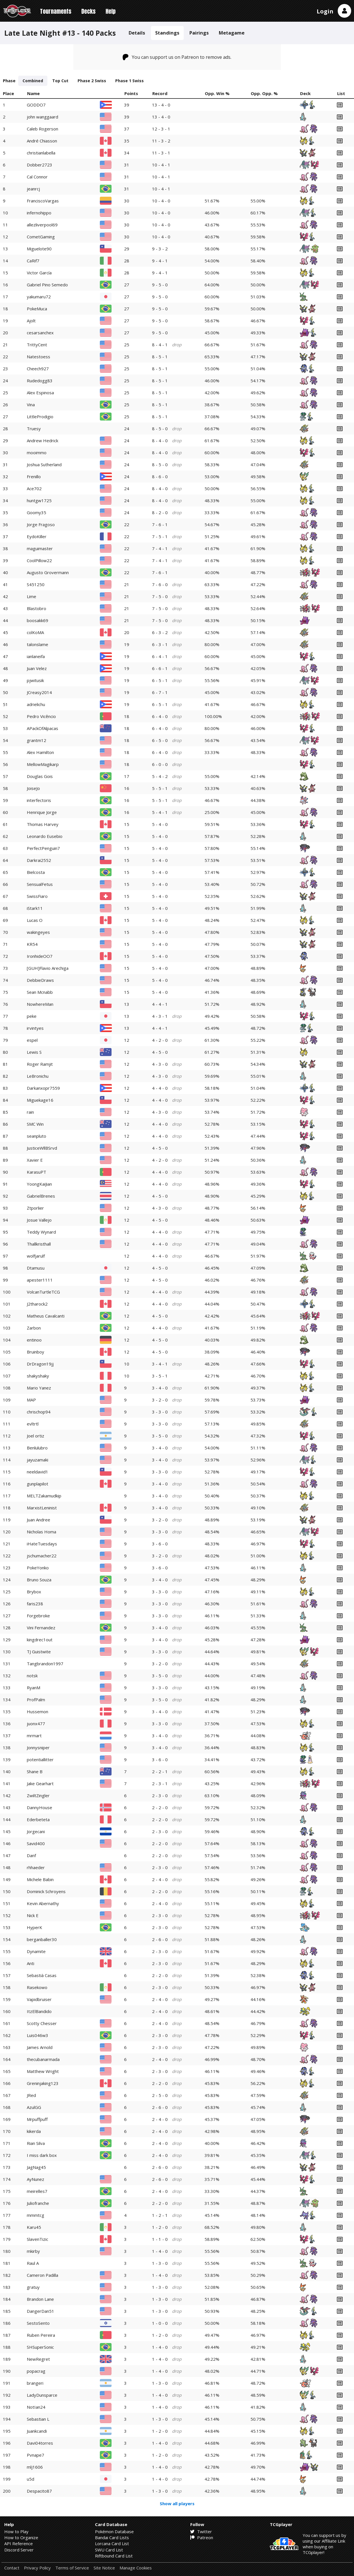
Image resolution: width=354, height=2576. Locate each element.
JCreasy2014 (39, 692)
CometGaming (41, 237)
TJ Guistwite (39, 1651)
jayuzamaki (37, 1460)
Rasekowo (37, 1987)
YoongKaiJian (39, 1184)
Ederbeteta (38, 1819)
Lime (31, 596)
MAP (31, 1400)
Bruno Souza (39, 1579)
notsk (32, 1675)
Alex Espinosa (40, 392)
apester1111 (40, 1280)
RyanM (33, 1687)
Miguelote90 (39, 249)
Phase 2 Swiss (92, 80)
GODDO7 (36, 105)
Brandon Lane (40, 2299)
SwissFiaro (37, 896)
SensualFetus (40, 884)
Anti (30, 1963)
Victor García (39, 273)
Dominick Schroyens (46, 1891)
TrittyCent (37, 344)
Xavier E (35, 1160)
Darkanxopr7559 (43, 1088)
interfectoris (39, 800)
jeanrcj (33, 189)
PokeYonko (38, 1567)
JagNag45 (36, 2167)
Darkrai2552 (39, 860)
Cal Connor (37, 177)
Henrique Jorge (42, 812)
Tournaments (55, 11)
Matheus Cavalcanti (45, 1316)
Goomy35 (36, 512)
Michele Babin (40, 1879)
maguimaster (40, 548)
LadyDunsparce (42, 2395)
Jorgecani (36, 1831)
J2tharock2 (37, 1304)
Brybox (34, 1591)
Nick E (33, 1915)
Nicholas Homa (41, 1532)
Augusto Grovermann (48, 572)
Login (325, 11)
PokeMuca (37, 308)
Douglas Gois (40, 776)
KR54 (32, 944)
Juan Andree (38, 1520)
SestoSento (38, 2323)
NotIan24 (36, 2407)
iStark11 (35, 908)
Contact (11, 2567)
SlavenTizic (37, 2239)
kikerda (34, 2131)
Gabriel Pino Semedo (47, 284)
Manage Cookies (136, 2567)
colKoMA (35, 632)
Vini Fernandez (41, 1627)
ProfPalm (36, 1699)
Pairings (199, 32)
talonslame (37, 644)
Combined (33, 80)
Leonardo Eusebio (44, 836)
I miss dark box (42, 2155)
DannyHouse (39, 1807)
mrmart (34, 1735)
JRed (31, 2095)
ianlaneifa (36, 656)
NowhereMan (40, 1004)
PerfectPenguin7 (43, 848)
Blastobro (36, 608)
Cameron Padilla (42, 2275)
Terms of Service (72, 2567)
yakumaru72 (39, 296)
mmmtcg (35, 2215)
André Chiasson (42, 141)
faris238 (35, 1603)
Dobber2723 (39, 165)
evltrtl (33, 1424)
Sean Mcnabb (40, 992)
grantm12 (36, 740)
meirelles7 (37, 2191)
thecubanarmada (43, 2059)
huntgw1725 (39, 500)
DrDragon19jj (40, 1364)
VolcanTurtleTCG (43, 1292)
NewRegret (38, 2359)
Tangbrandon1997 (45, 1663)
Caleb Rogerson (42, 129)
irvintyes (35, 1028)
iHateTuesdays (42, 1544)
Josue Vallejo (39, 1220)
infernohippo (39, 213)
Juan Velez (37, 668)
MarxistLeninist (42, 1508)
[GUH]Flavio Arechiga (47, 968)
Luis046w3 (37, 2035)
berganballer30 (42, 1939)
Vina (31, 404)
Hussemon (37, 1711)
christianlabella (41, 153)
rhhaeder (36, 1867)
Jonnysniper (38, 1747)
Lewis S (34, 1052)
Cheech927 (38, 368)
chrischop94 (38, 1412)
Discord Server (19, 2550)
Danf (31, 1855)
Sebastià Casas (41, 1975)
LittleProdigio (40, 416)
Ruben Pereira (41, 2335)
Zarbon (34, 1328)
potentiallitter (40, 1759)
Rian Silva (36, 2143)
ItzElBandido (39, 2011)
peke (32, 1016)
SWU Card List (109, 2550)
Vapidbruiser (39, 1999)
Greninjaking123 (42, 2083)
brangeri (35, 2383)
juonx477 (36, 1723)
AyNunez (35, 2179)
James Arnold (39, 2047)
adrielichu (36, 704)
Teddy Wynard (41, 1232)
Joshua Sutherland (44, 464)
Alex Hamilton (40, 752)
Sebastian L (38, 2419)
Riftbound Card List (114, 2556)
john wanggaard (42, 117)
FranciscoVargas (43, 201)
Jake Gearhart (40, 1783)
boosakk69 (37, 620)
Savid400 (36, 1843)
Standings (167, 32)
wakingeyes (38, 932)
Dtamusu (35, 1268)
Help (111, 11)
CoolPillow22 (39, 560)
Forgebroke (38, 1615)
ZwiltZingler (38, 1795)
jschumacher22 (41, 1556)
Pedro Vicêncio (41, 716)
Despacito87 (39, 2491)
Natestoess (38, 356)
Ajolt (31, 320)
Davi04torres (40, 2443)
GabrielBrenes (41, 1196)
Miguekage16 (40, 1100)
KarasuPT (36, 1172)
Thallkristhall (39, 1244)
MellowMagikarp (43, 764)
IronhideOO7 (39, 956)
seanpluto (36, 1136)
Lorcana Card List (112, 2543)
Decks (88, 11)
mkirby (33, 2251)
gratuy (33, 2287)
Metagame (231, 32)
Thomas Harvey (42, 824)
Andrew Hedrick (42, 440)
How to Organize (21, 2537)
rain (30, 1112)
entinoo (34, 1340)
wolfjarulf (36, 1256)
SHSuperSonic (40, 2347)
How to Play (16, 2531)
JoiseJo (33, 788)
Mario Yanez (39, 1388)
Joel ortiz (35, 1436)
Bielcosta (36, 872)
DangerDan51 (40, 2311)
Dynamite (36, 1951)
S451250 (35, 584)
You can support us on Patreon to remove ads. (177, 57)
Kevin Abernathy (43, 1903)
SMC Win (35, 1124)
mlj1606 (35, 2467)
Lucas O (35, 920)
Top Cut (60, 80)
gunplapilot (37, 1484)
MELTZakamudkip (44, 1496)
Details (137, 32)
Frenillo (34, 476)
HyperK (34, 1927)
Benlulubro (37, 1448)
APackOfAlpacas (42, 728)
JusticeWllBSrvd (42, 1148)
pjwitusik (35, 680)
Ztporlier (35, 1208)
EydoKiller (36, 536)
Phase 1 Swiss (129, 80)
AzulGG (34, 2107)
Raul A (33, 2263)
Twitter (201, 2531)
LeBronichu (37, 1076)
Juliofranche (38, 2203)
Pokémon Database (114, 2531)
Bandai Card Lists (112, 2537)
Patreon (201, 2537)
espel (32, 1040)
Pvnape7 (35, 2455)
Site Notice (104, 2567)
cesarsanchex (40, 332)
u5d (30, 2479)
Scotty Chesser (42, 2023)
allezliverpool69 (42, 225)
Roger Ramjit (40, 1064)
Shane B (35, 1771)
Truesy (34, 428)
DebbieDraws (40, 980)
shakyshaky (38, 1376)
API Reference (18, 2543)
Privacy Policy (37, 2567)
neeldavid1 (37, 1472)
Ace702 (34, 488)
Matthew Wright (43, 2071)
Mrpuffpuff (37, 2119)
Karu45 (34, 2227)
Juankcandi (37, 2431)
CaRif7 (33, 261)
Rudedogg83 (39, 380)
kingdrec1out (39, 1639)
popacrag (36, 2371)
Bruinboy (35, 1352)
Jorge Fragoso (41, 524)
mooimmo (36, 452)
